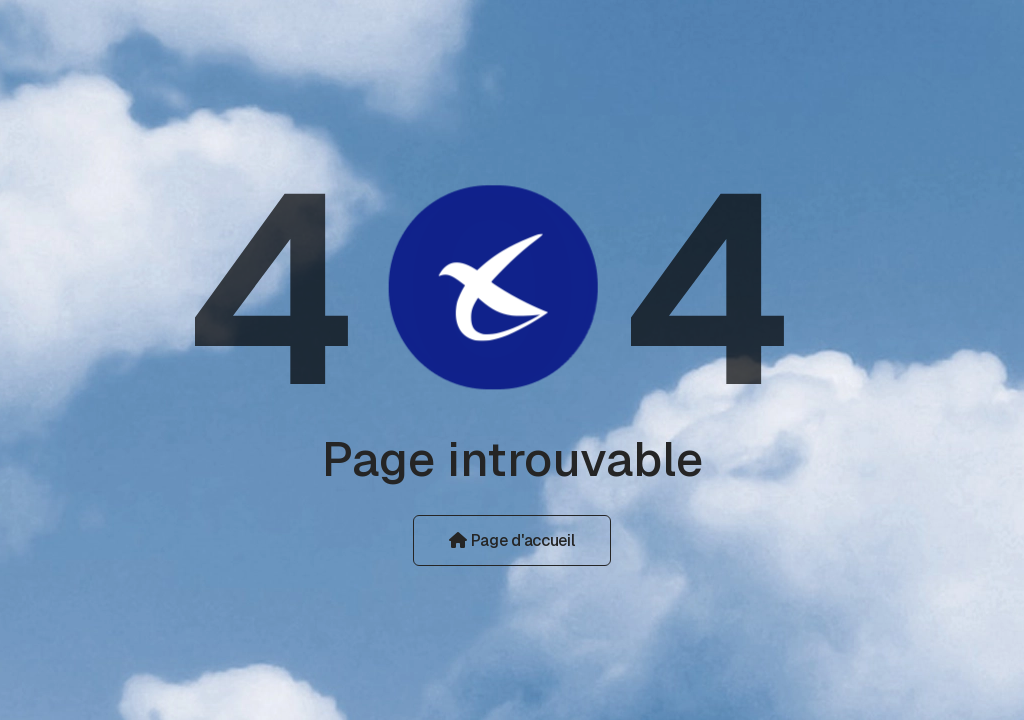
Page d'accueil (511, 540)
